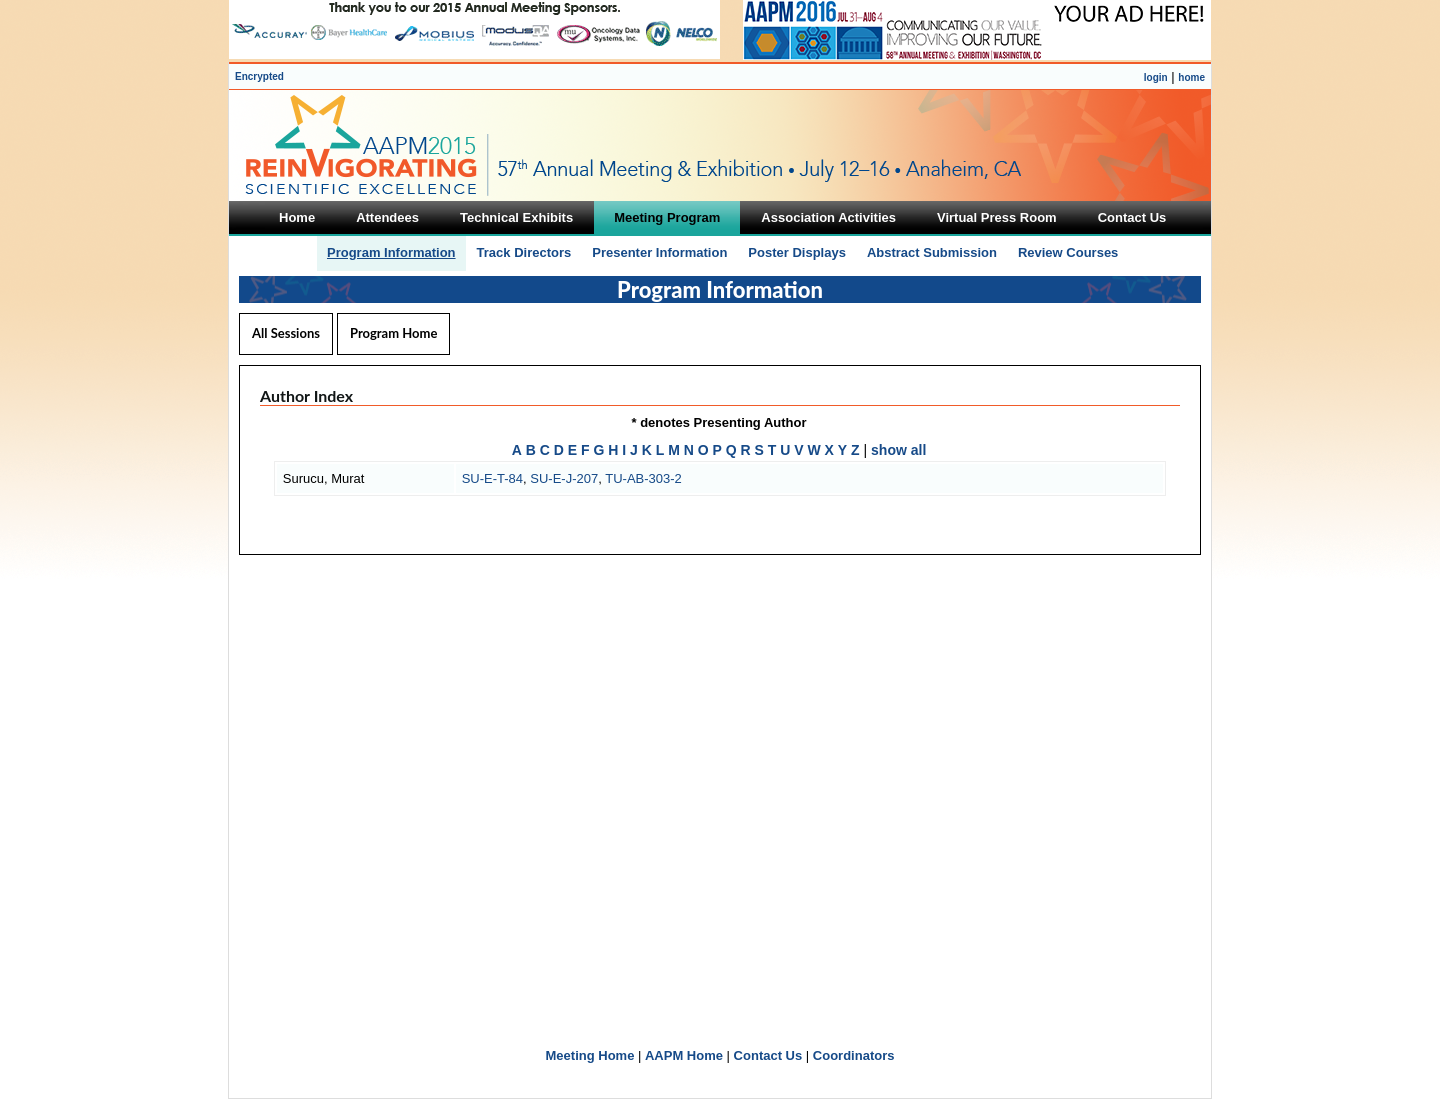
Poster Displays (797, 252)
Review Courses (1068, 252)
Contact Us (768, 1055)
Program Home (393, 333)
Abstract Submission (932, 252)
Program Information (391, 252)
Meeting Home (590, 1055)
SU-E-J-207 (564, 478)
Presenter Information (659, 252)
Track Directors (524, 252)
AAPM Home (684, 1055)
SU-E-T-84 (492, 478)
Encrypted (259, 76)
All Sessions (286, 333)
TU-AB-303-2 (643, 478)
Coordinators (854, 1055)
